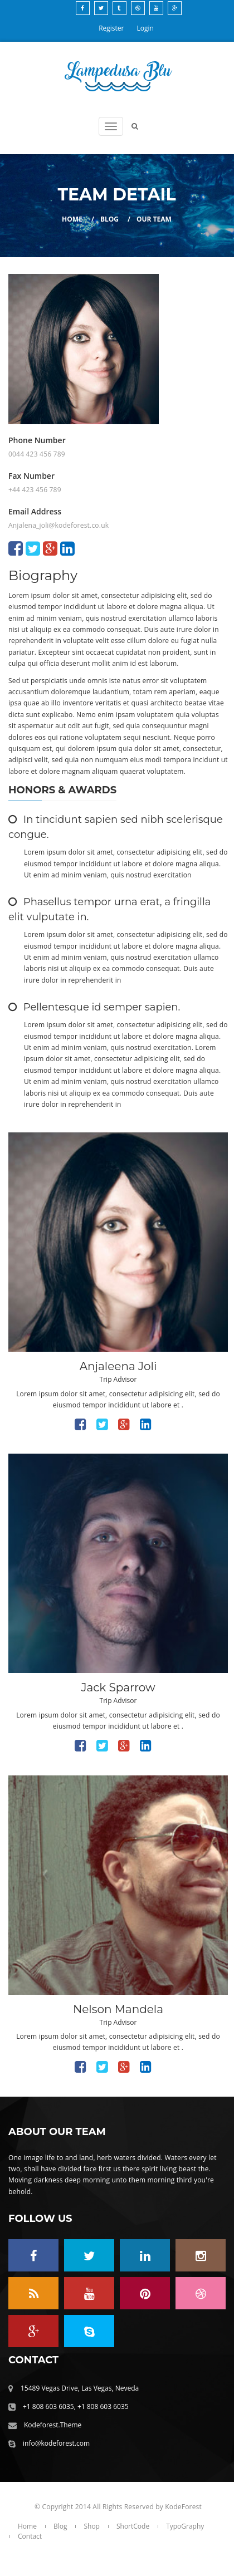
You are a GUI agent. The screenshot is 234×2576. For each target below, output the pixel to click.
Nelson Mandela (118, 2009)
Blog (109, 219)
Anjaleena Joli (118, 1366)
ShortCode (132, 2526)
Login (145, 28)
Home (72, 219)
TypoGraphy (185, 2526)
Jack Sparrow (118, 1687)
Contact (30, 2536)
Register (111, 28)
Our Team (154, 219)
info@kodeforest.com (56, 2443)
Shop (92, 2526)
